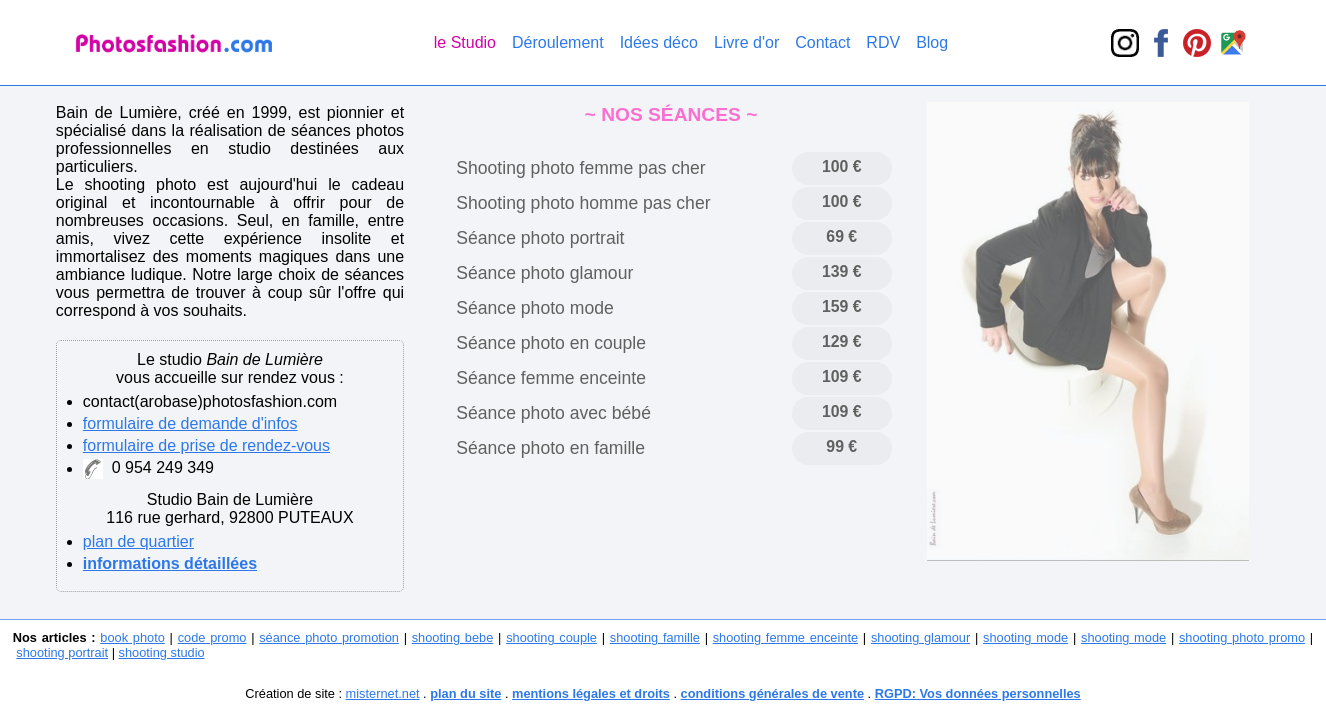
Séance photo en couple (551, 343)
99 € (841, 446)
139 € (842, 271)
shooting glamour (920, 637)
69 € (841, 236)
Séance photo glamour (544, 273)
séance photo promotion (329, 637)
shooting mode (1025, 637)
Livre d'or (746, 42)
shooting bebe (453, 637)
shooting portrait (62, 652)
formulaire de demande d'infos (190, 423)
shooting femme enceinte (785, 637)
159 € (842, 306)
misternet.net (383, 693)
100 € (842, 166)
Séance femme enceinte (551, 378)
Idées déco (659, 42)
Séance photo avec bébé (553, 413)
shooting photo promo (1242, 637)
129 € (842, 341)
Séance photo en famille (550, 448)
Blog (932, 42)
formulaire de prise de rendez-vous (206, 445)
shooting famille (655, 637)
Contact (822, 42)
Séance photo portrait (540, 238)
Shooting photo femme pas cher (580, 168)
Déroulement (558, 42)
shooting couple (551, 637)
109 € (842, 376)
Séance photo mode (535, 308)
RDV (883, 42)
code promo (212, 637)
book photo (132, 637)
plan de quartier (138, 541)
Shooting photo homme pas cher (583, 203)
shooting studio (162, 652)
